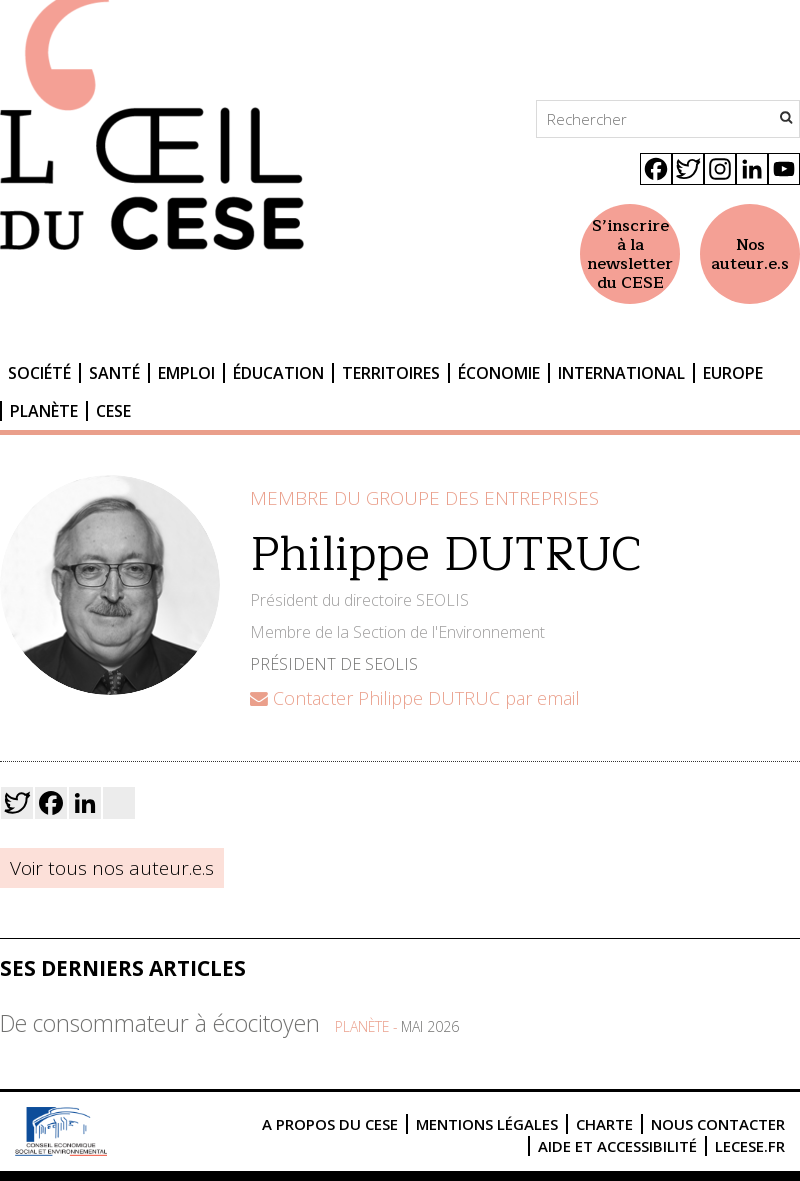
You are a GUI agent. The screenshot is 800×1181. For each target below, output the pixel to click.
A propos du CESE (330, 1124)
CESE (113, 411)
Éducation (278, 373)
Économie (499, 373)
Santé (114, 373)
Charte (604, 1124)
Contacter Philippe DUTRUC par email (415, 698)
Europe (733, 373)
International (621, 373)
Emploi (186, 373)
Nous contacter (718, 1124)
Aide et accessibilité (617, 1146)
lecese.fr (750, 1146)
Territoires (391, 373)
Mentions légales (487, 1124)
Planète (44, 411)
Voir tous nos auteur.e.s (112, 868)
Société (39, 373)
